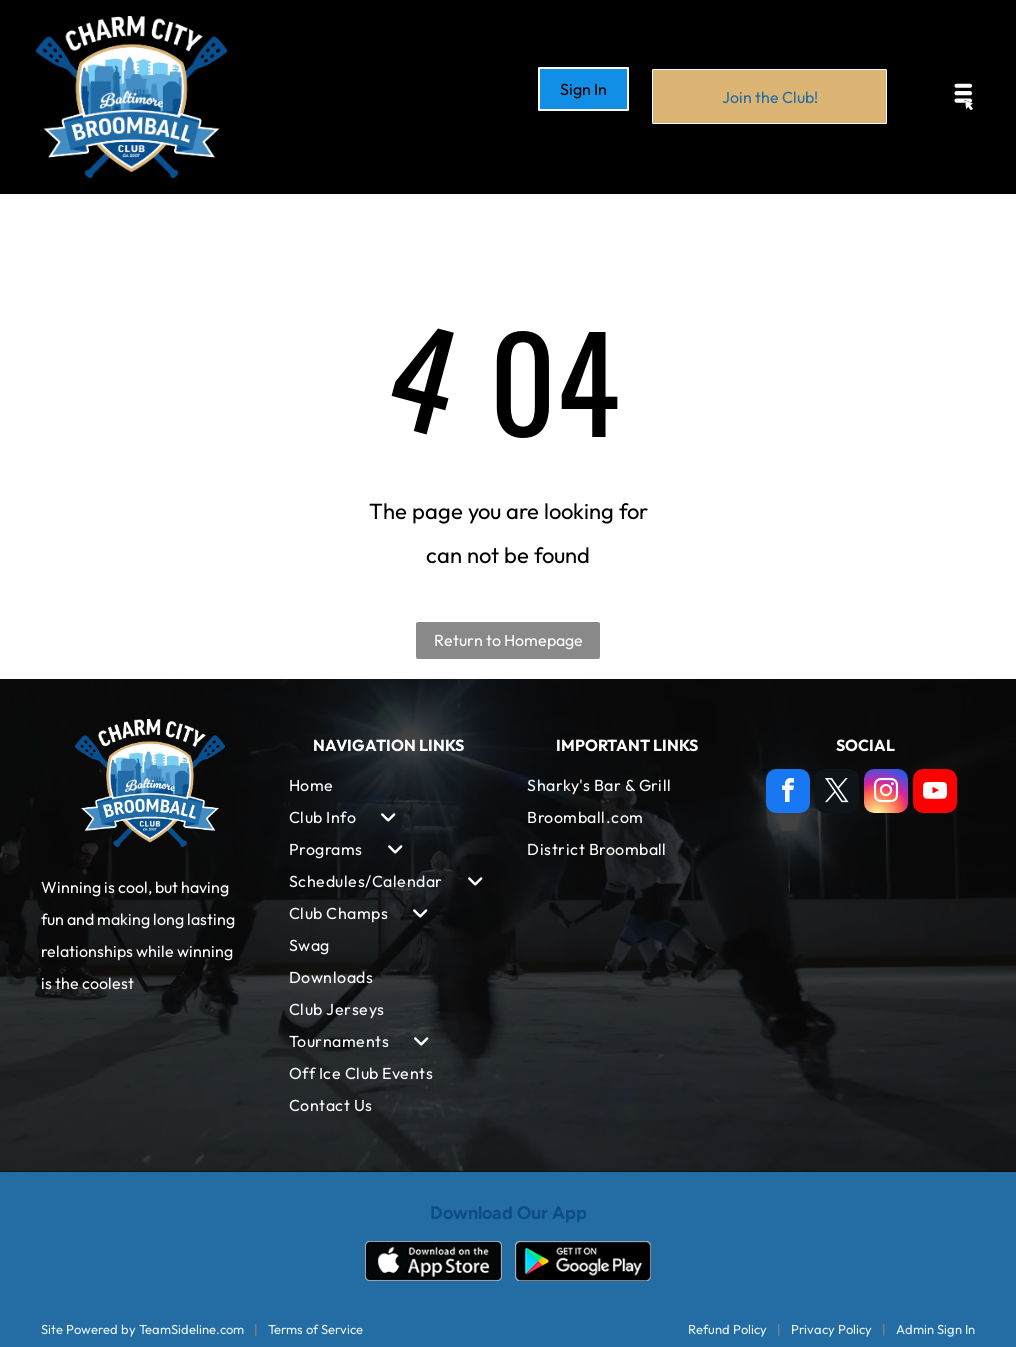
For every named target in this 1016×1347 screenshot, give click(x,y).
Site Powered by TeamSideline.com (142, 1329)
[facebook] (788, 793)
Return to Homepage (508, 640)
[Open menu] (964, 97)
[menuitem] (389, 785)
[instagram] (886, 793)
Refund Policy (727, 1329)
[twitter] (837, 793)
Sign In (583, 89)
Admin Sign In (935, 1329)
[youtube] (935, 793)
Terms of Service (315, 1329)
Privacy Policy (831, 1329)
